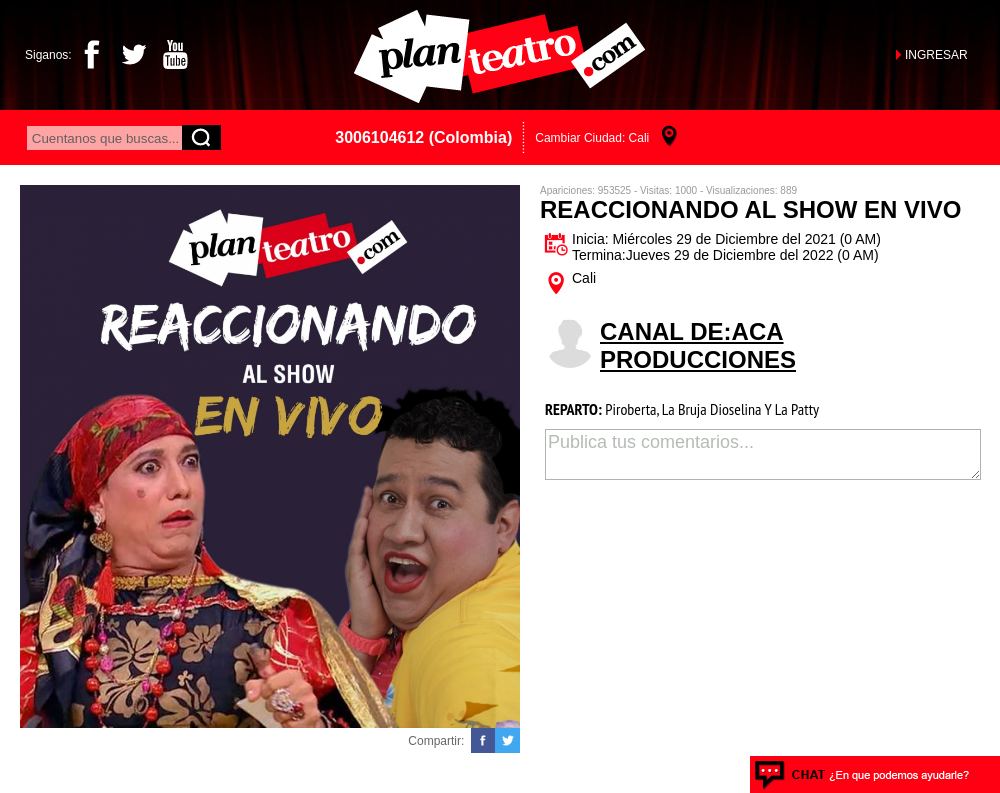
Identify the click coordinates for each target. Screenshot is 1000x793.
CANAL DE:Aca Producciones (698, 345)
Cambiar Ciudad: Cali (592, 138)
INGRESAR (936, 55)
